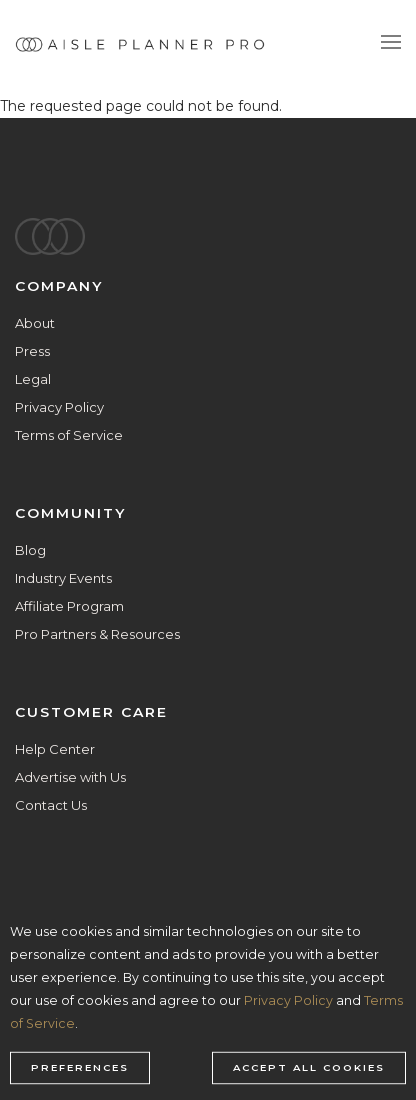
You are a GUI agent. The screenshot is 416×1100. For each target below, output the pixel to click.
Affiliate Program (69, 606)
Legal (33, 379)
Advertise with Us (70, 777)
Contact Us (51, 805)
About (35, 323)
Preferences (80, 1068)
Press (32, 351)
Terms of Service (69, 435)
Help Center (55, 749)
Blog (30, 550)
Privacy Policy (59, 407)
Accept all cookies (309, 1068)
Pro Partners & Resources (97, 634)
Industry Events (63, 578)
